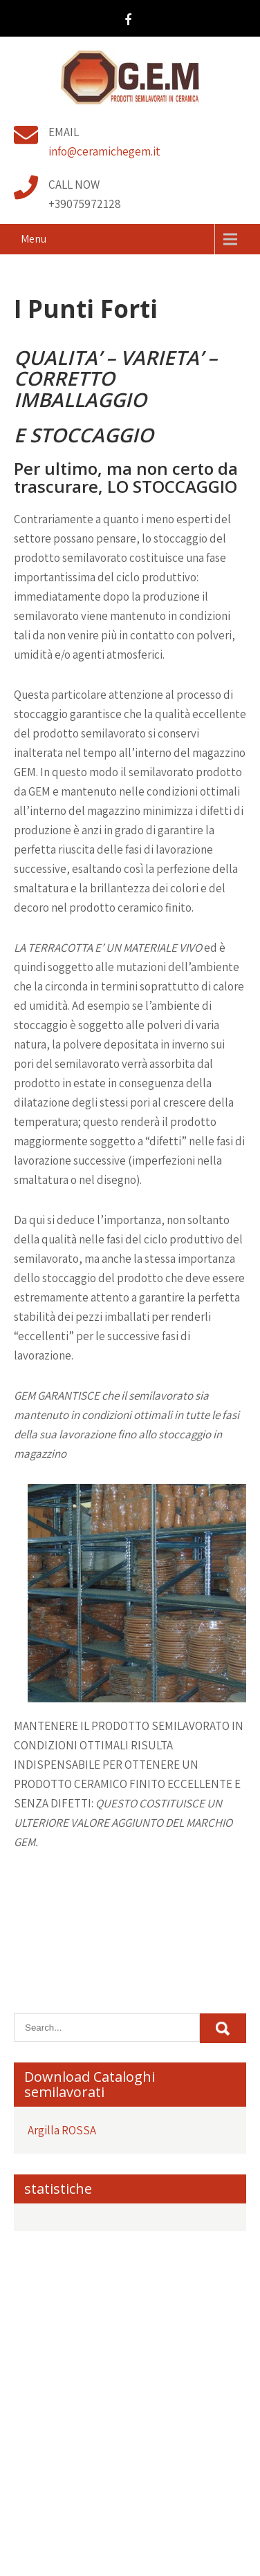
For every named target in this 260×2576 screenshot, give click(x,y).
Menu (33, 239)
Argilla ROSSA (62, 2130)
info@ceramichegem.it (104, 151)
